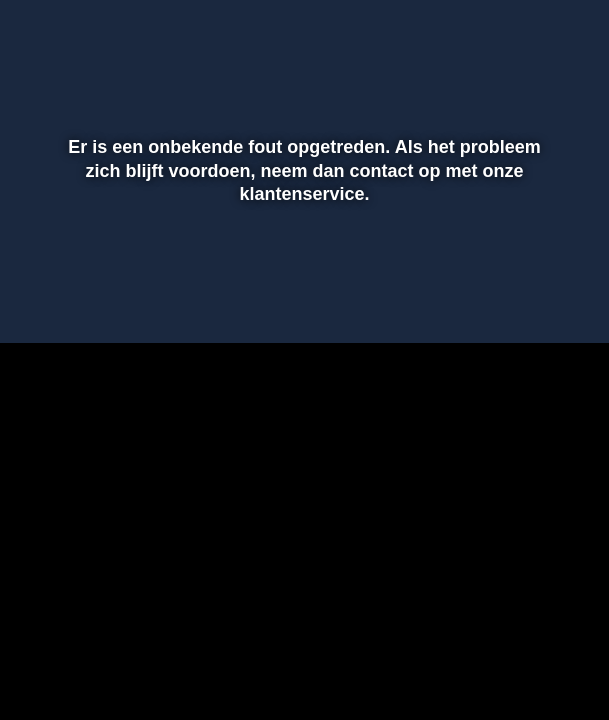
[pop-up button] (524, 299)
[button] (41, 299)
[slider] (301, 257)
